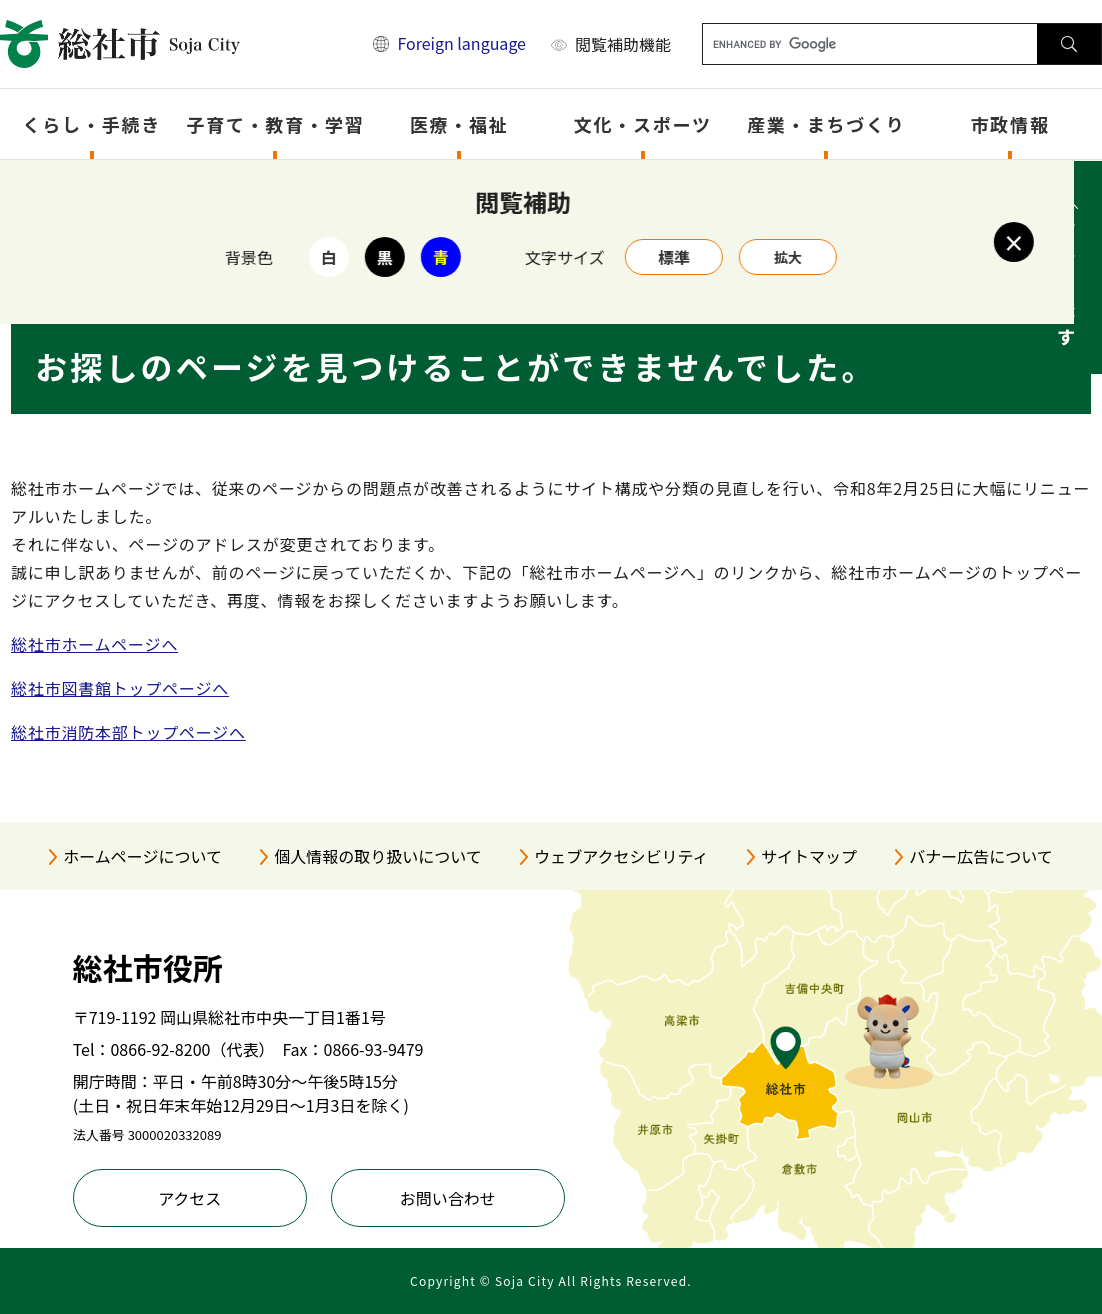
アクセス (189, 1198)
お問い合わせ (448, 1198)
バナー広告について (981, 856)
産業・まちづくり (826, 124)
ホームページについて (142, 856)
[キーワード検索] (870, 44)
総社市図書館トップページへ (120, 688)
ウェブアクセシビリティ (621, 856)
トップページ (115, 186)
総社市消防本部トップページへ (128, 732)
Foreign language (461, 43)
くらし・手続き (92, 124)
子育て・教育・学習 (275, 124)
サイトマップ (809, 856)
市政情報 (1010, 124)
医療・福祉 (459, 124)
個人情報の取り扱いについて (378, 856)
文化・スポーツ (643, 124)
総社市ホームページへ (94, 644)
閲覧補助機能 (623, 44)
